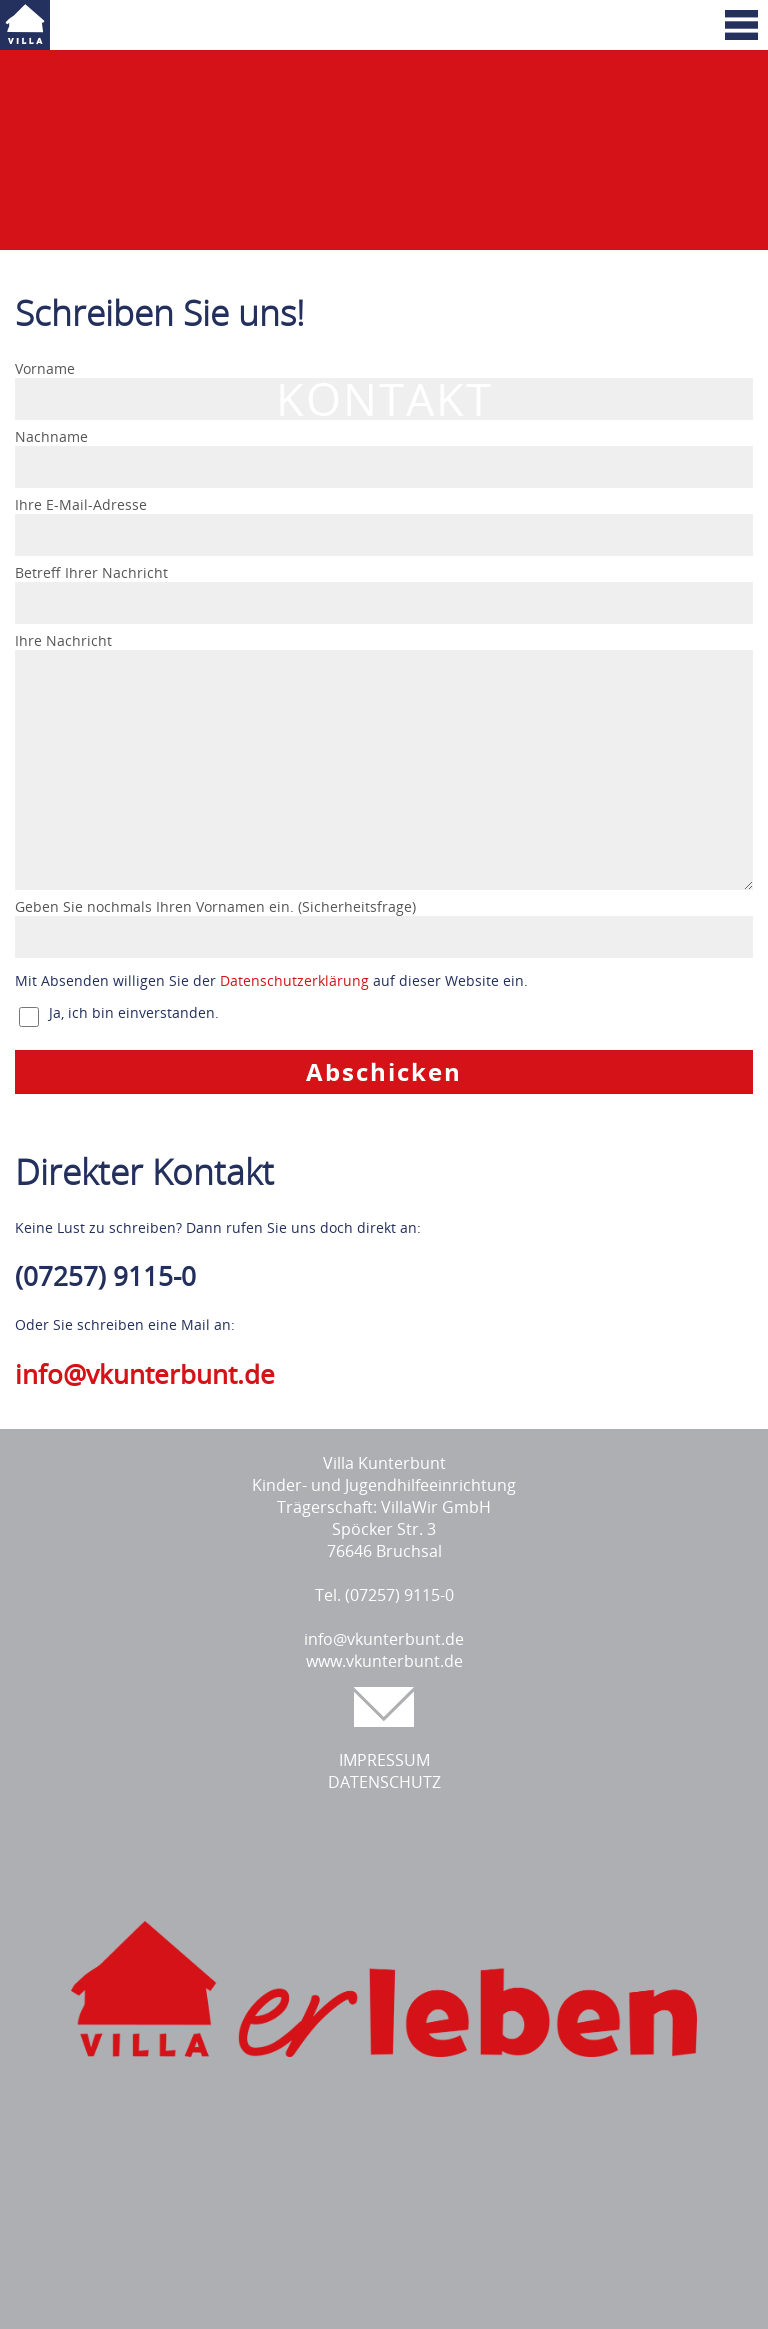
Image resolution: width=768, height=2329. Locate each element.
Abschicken (384, 1071)
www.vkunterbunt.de (384, 1661)
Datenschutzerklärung (294, 980)
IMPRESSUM (384, 1760)
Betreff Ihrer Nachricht (91, 572)
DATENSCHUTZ (384, 1782)
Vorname (45, 368)
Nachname (51, 436)
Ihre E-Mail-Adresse (81, 504)
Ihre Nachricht (63, 640)
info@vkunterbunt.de (145, 1374)
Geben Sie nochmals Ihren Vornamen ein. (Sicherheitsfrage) (215, 906)
